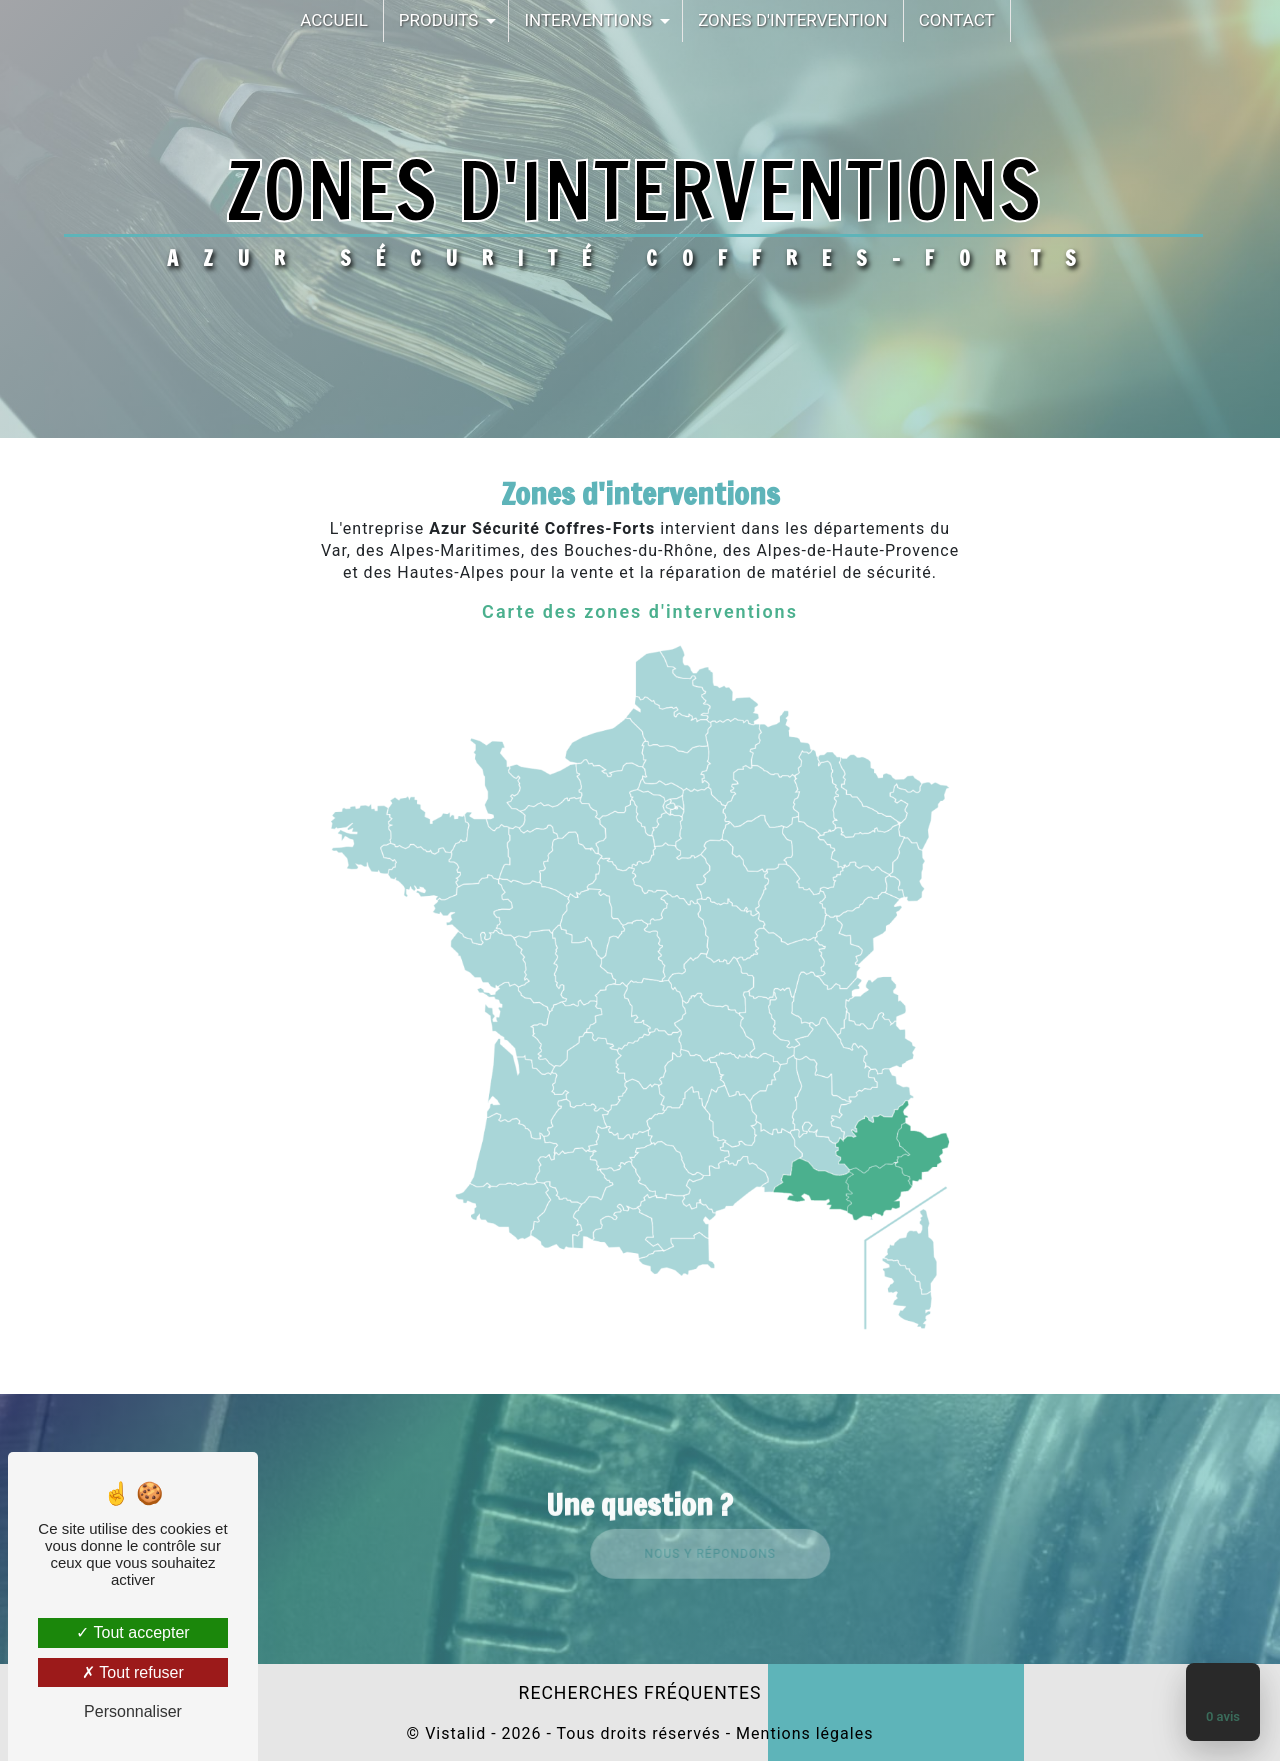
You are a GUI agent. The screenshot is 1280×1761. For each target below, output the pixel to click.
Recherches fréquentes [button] (640, 1693)
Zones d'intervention (793, 20)
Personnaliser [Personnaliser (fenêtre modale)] (133, 1711)
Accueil (334, 20)
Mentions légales (802, 1733)
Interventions (588, 20)
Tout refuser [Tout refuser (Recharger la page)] (133, 1672)
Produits (439, 20)
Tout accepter (132, 1632)
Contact (957, 20)
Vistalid (455, 1733)
